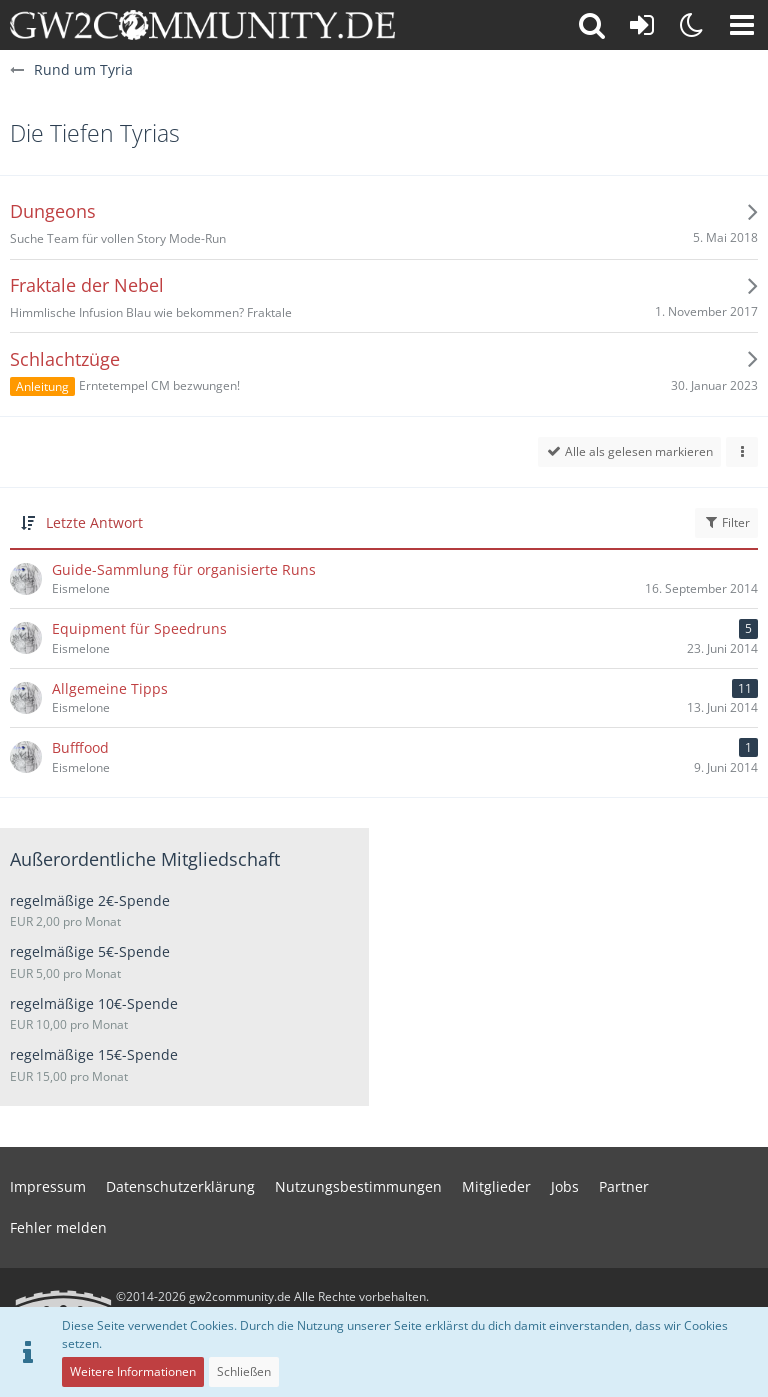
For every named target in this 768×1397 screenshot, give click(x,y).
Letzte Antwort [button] (94, 522)
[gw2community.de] (202, 25)
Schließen (244, 1371)
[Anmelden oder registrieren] (642, 25)
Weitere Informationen (133, 1371)
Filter (726, 522)
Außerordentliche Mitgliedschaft (145, 859)
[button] (742, 25)
